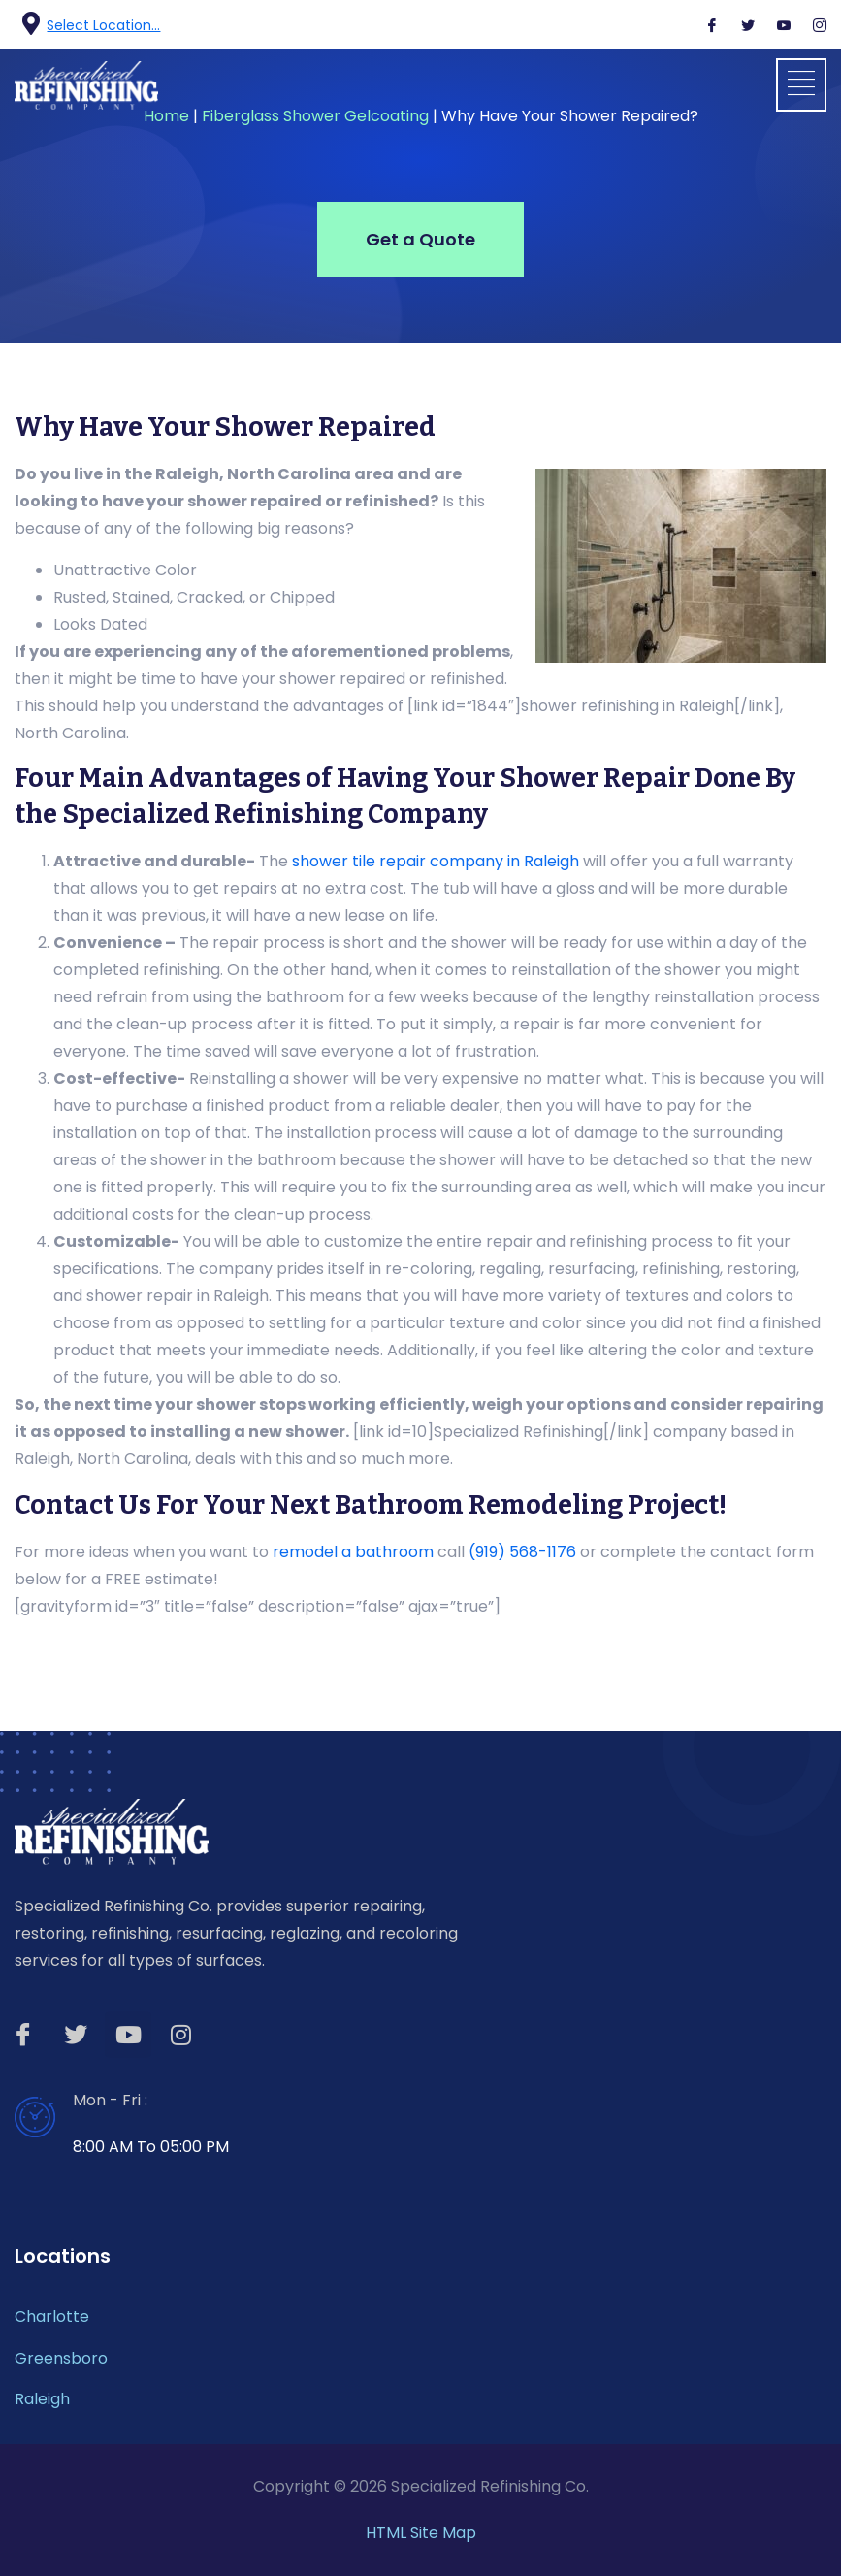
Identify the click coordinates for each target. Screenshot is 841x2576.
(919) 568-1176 (522, 1552)
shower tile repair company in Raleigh (435, 861)
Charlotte (52, 2316)
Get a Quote (420, 239)
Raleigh (42, 2399)
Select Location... (103, 25)
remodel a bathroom (353, 1552)
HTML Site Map (421, 2533)
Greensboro (61, 2358)
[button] (801, 85)
